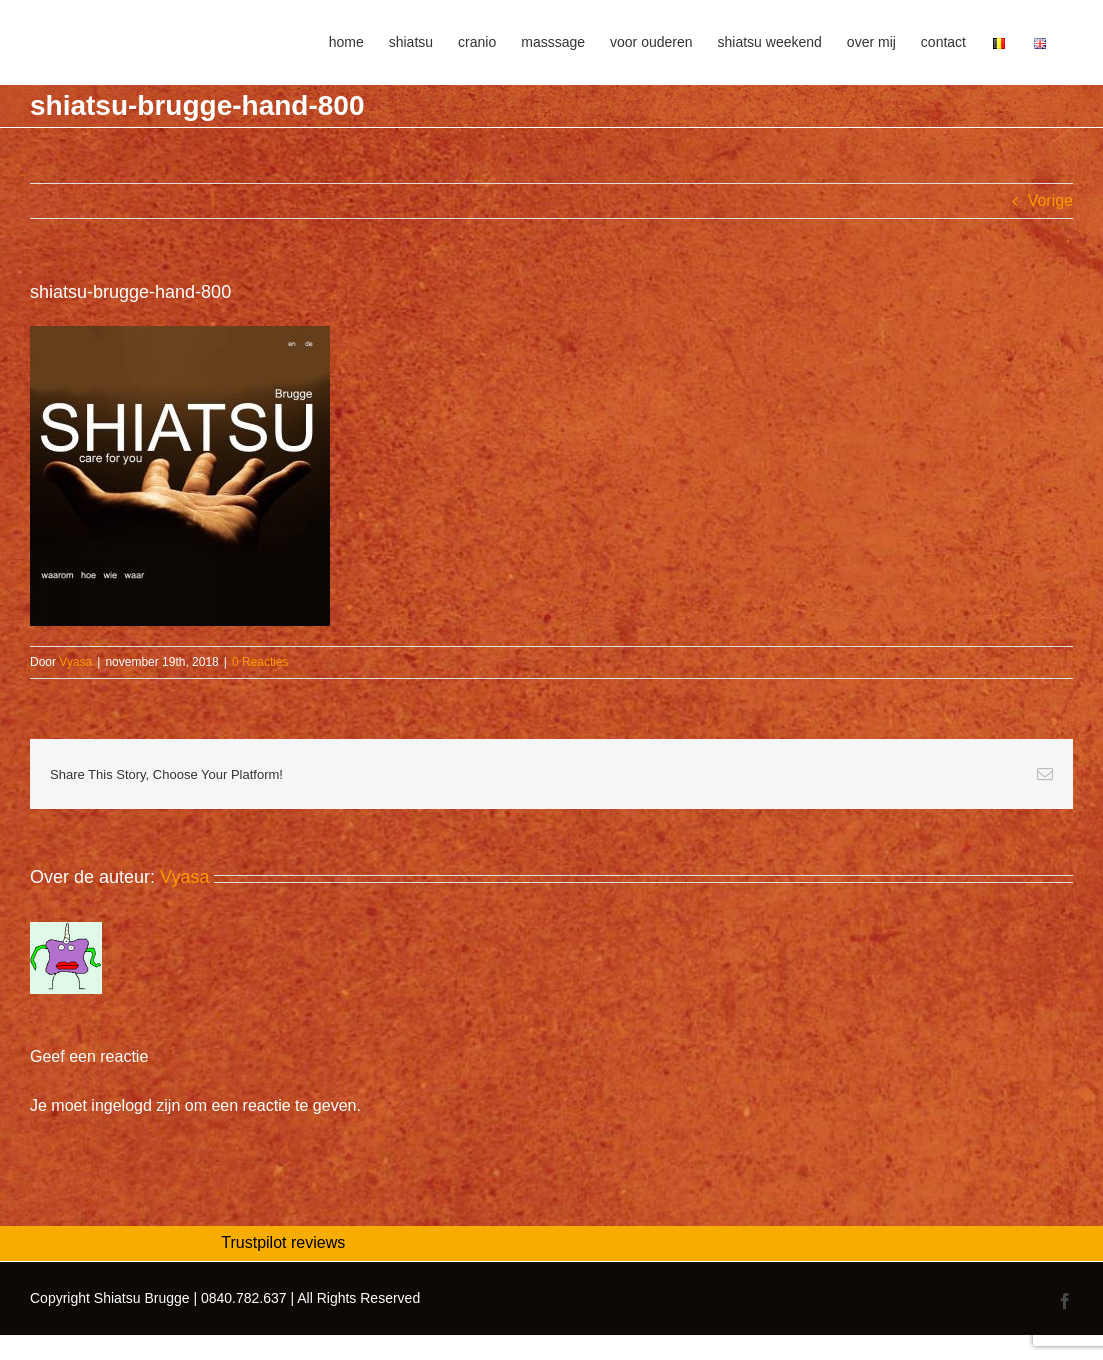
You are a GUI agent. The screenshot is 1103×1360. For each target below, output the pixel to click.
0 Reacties (260, 662)
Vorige (1050, 200)
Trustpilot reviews (283, 1242)
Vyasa (75, 662)
